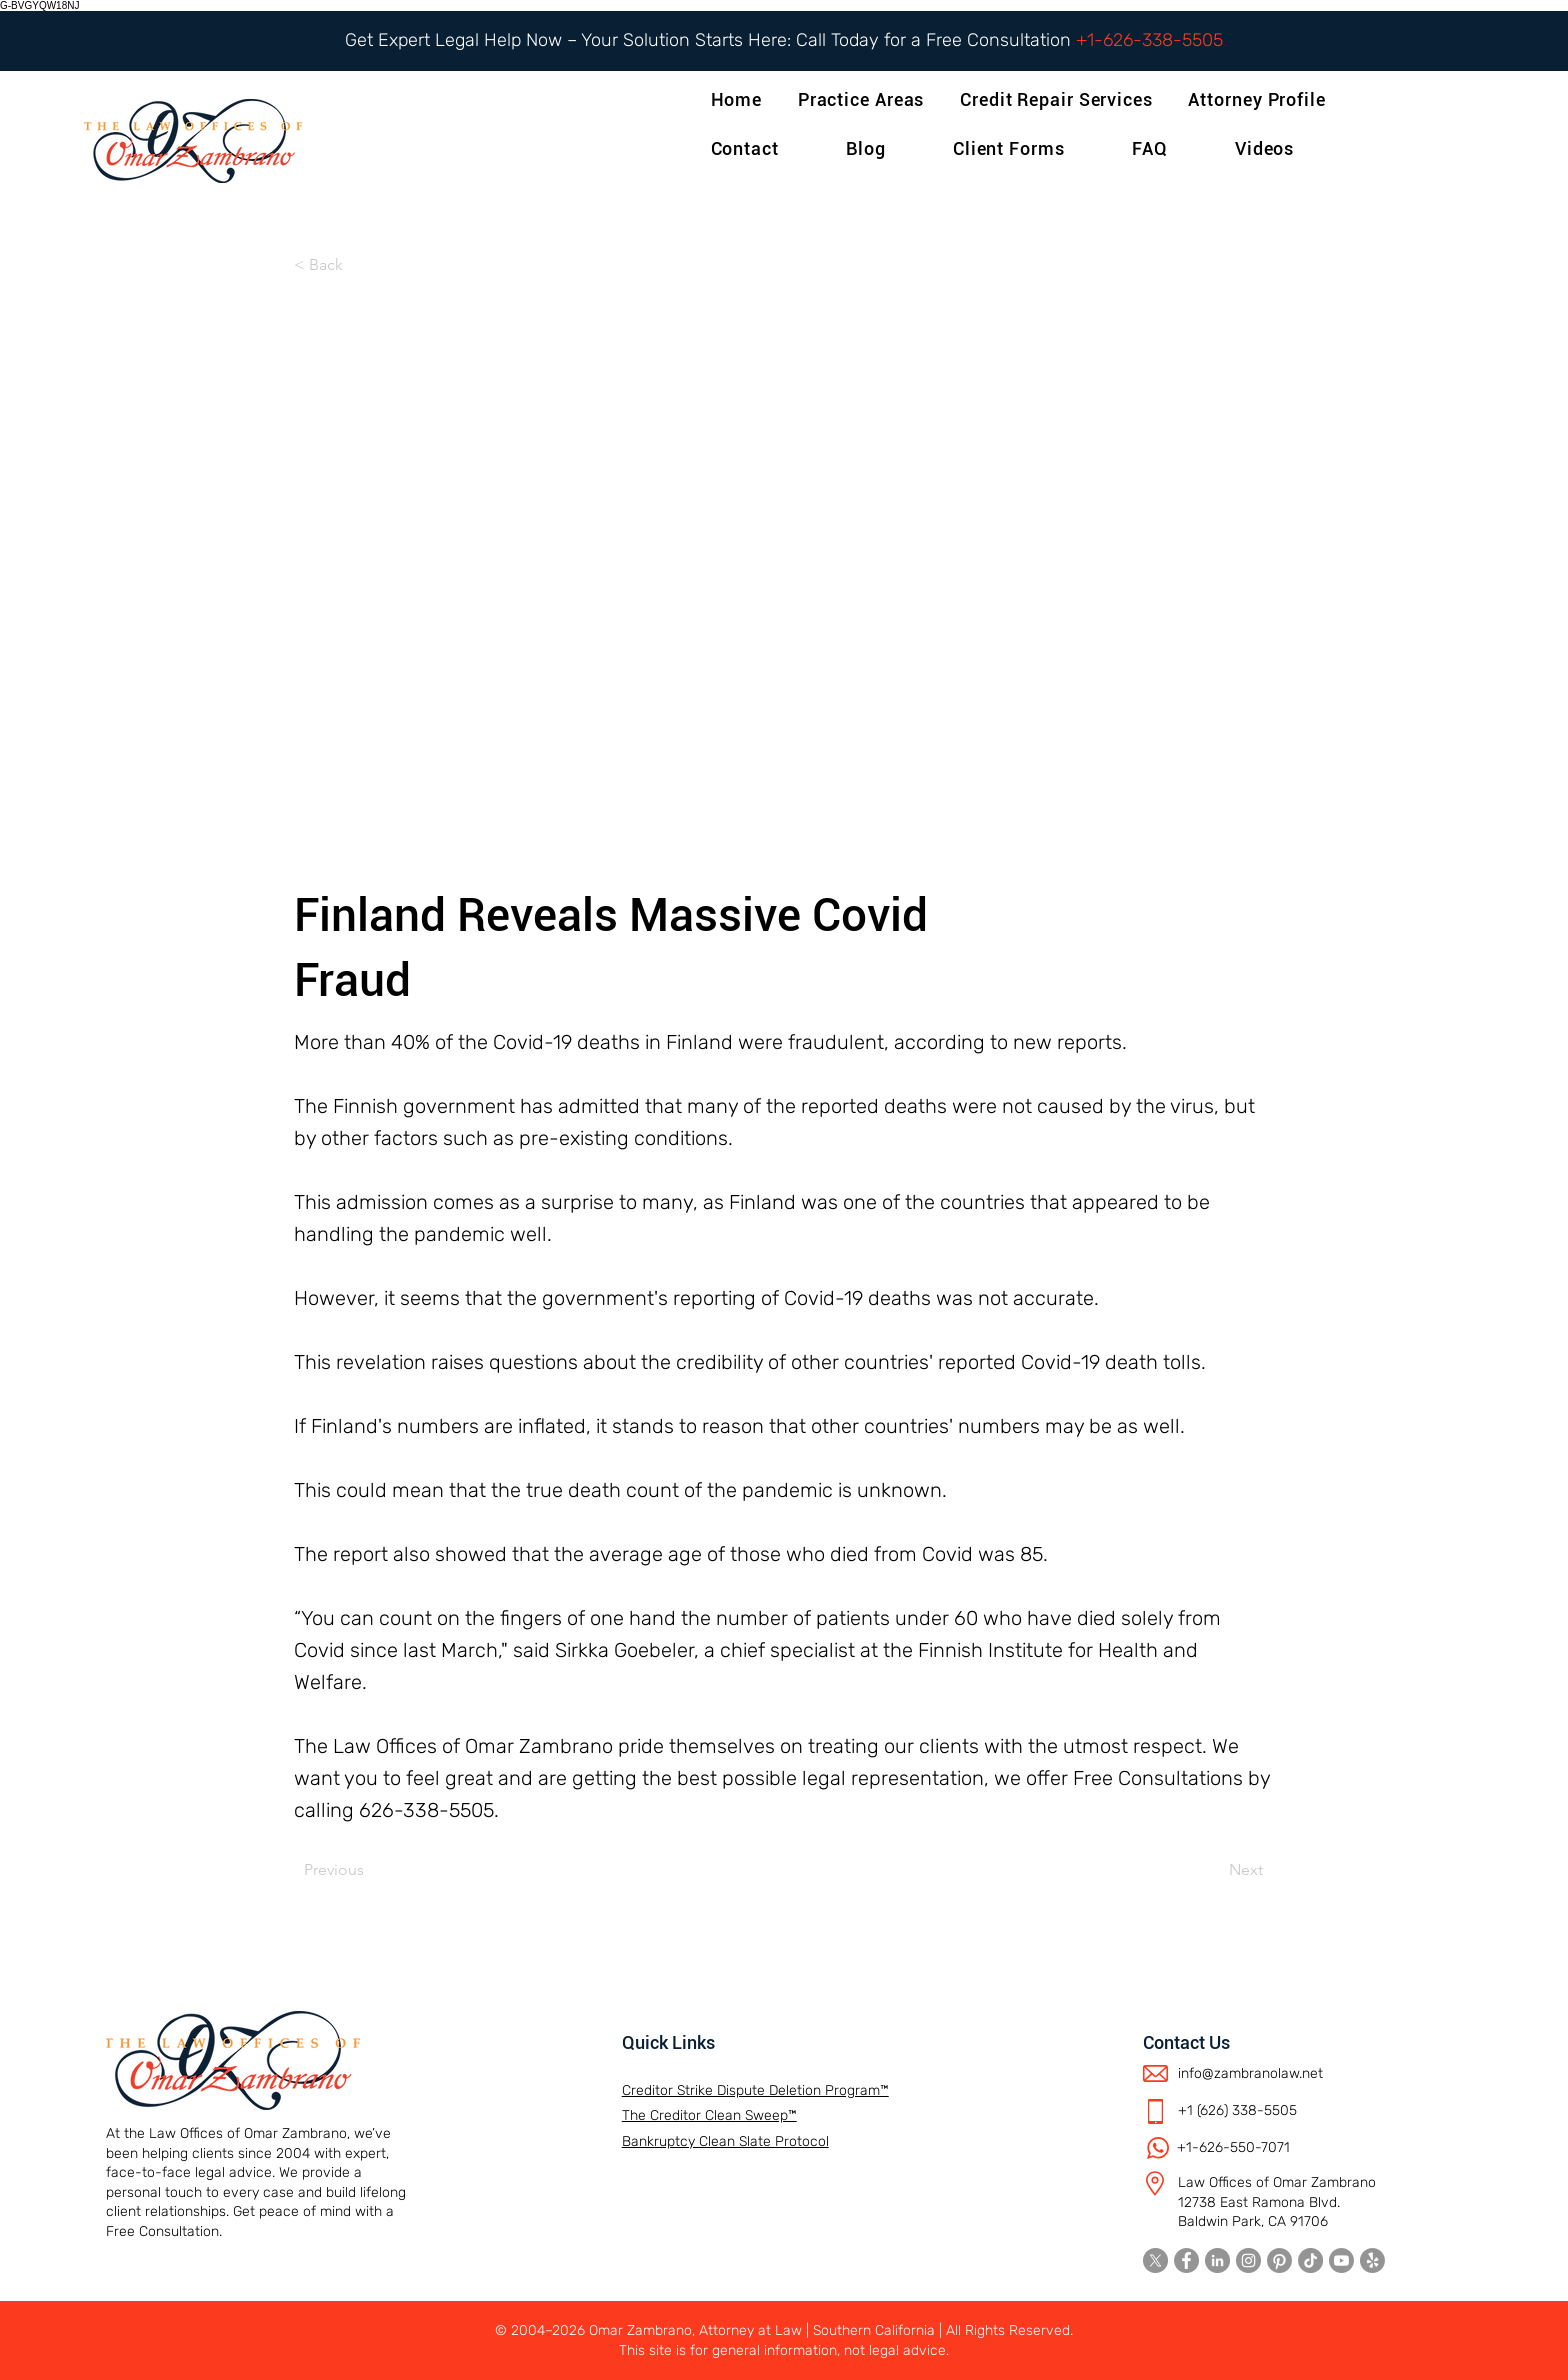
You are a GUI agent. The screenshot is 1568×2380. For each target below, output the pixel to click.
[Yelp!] (1372, 2260)
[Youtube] (1341, 2260)
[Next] (1213, 1870)
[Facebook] (1186, 2260)
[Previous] (370, 1870)
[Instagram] (1248, 2260)
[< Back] (360, 265)
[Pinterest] (1279, 2260)
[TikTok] (1310, 2260)
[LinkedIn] (1217, 2260)
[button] (1260, 99)
